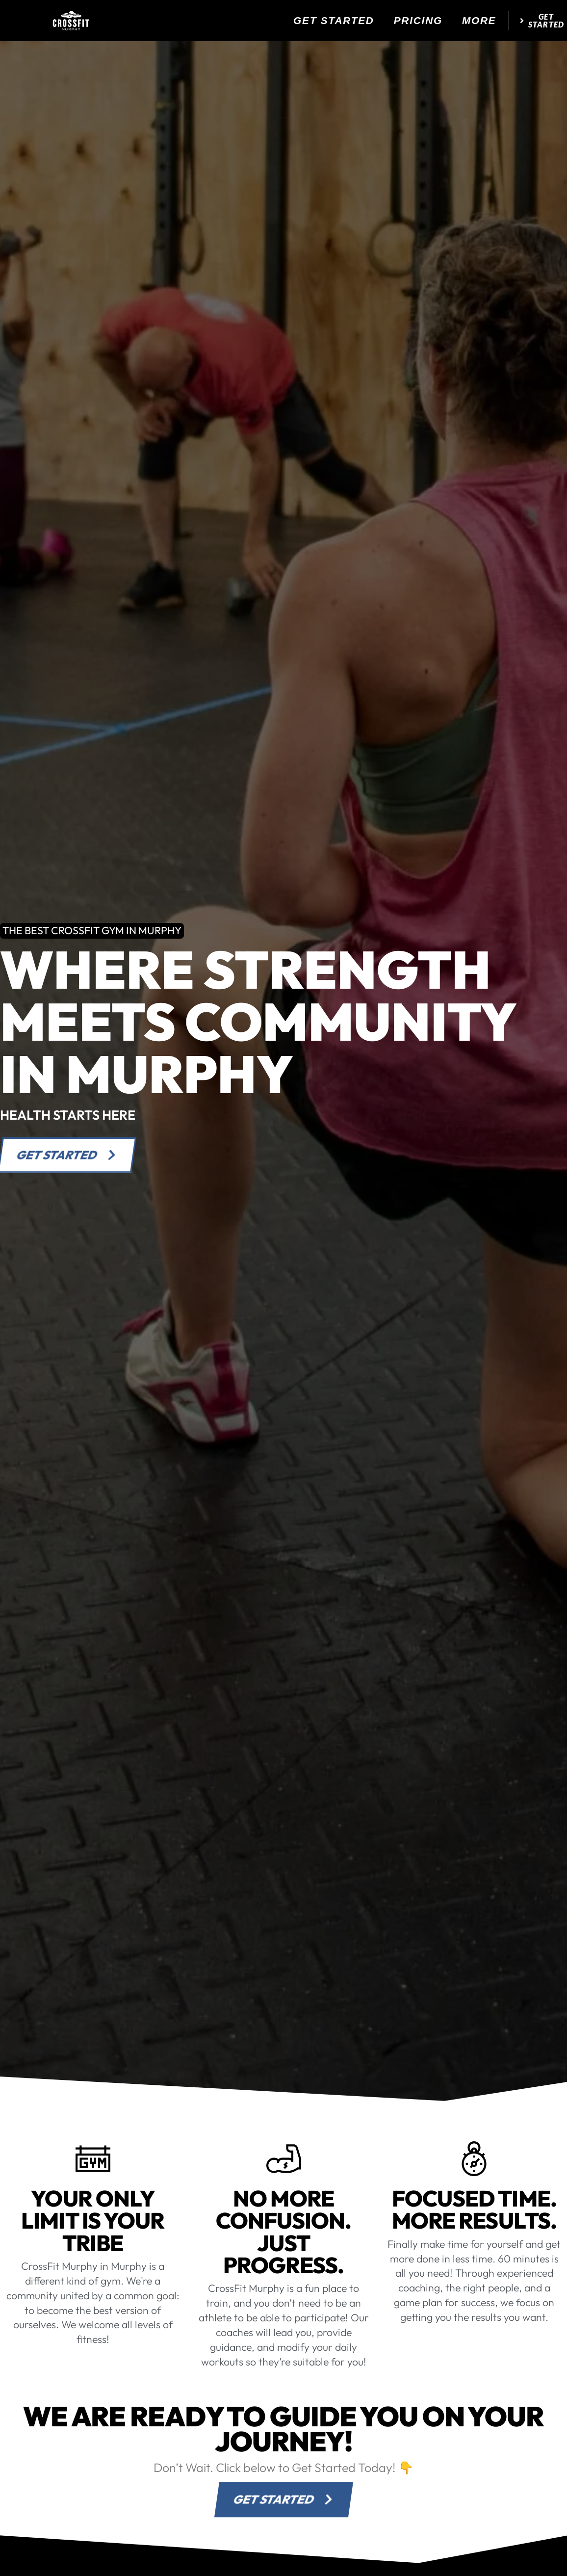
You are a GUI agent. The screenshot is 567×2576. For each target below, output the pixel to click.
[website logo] (71, 20)
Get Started (333, 20)
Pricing (418, 20)
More (479, 20)
